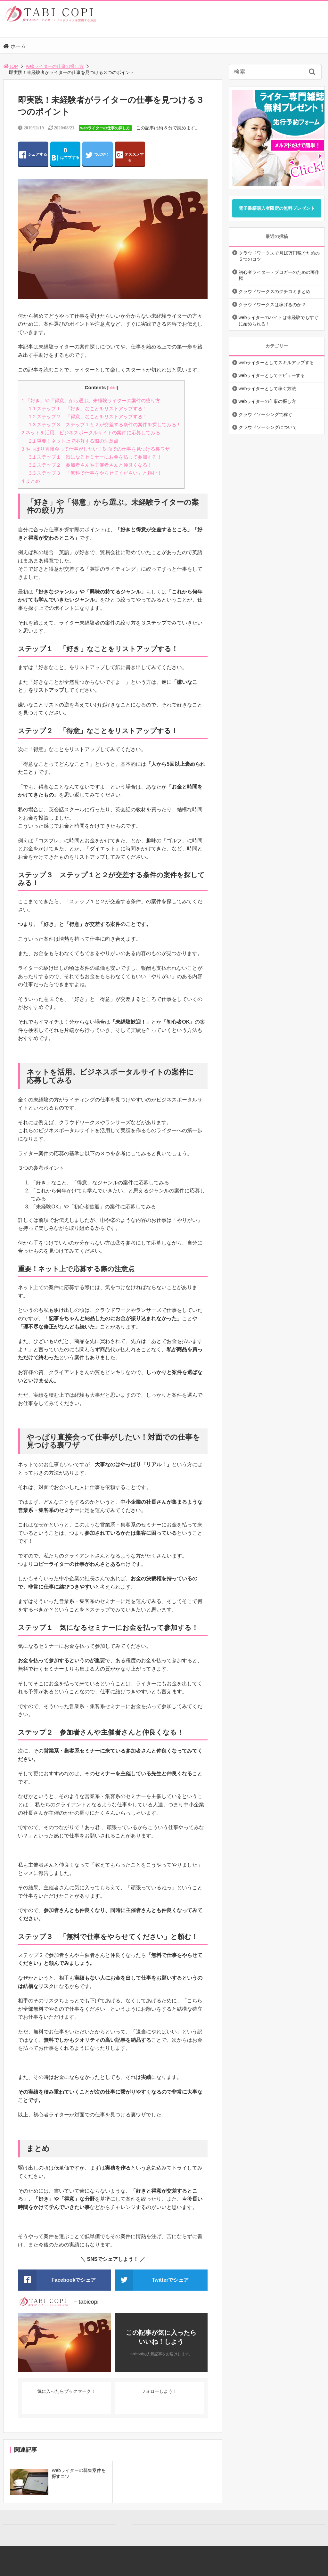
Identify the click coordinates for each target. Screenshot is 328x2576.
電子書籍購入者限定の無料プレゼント (277, 208)
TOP (10, 66)
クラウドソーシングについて (268, 427)
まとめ (30, 481)
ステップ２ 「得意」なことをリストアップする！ (88, 416)
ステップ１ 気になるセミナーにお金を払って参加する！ (95, 457)
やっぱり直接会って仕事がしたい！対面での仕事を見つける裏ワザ (95, 449)
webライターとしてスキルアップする (276, 362)
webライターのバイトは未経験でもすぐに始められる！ (279, 320)
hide (112, 387)
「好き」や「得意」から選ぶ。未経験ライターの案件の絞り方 (90, 400)
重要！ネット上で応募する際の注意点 (74, 441)
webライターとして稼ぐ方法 (267, 388)
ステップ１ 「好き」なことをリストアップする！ (88, 408)
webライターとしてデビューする (272, 375)
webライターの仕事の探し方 (55, 66)
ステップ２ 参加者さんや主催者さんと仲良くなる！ (90, 465)
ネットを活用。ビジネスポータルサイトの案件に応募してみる (90, 432)
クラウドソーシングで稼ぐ (265, 414)
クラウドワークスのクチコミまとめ (274, 291)
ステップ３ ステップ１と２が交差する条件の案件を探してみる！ (105, 424)
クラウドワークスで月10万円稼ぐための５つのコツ (279, 256)
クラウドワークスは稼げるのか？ (272, 304)
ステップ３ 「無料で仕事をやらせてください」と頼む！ (95, 473)
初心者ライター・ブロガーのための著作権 (279, 275)
